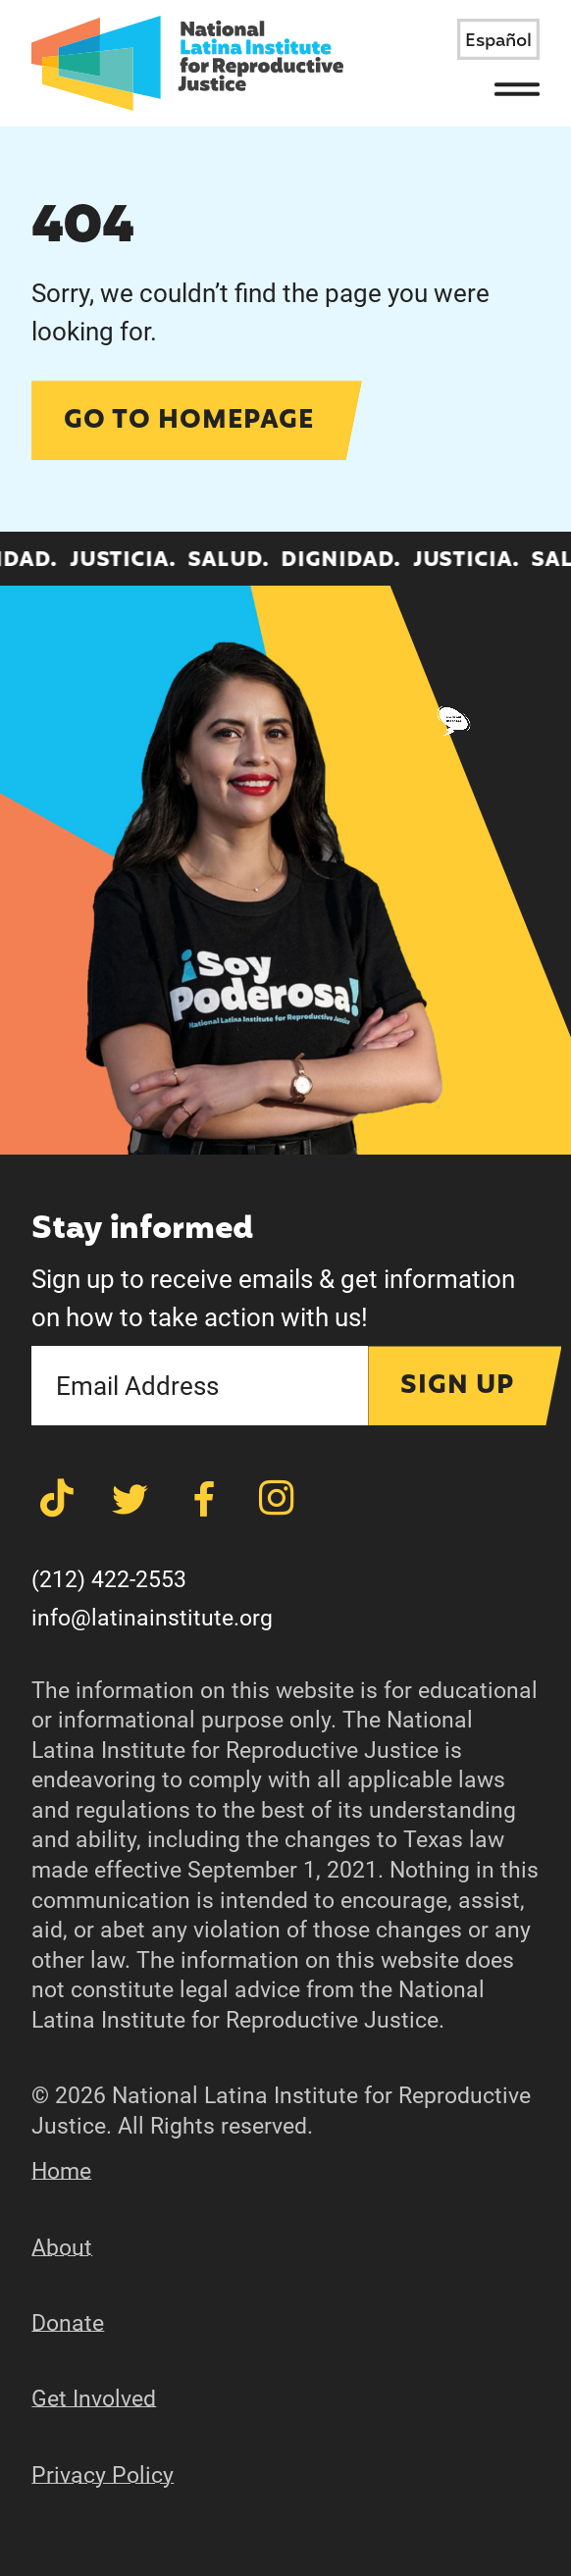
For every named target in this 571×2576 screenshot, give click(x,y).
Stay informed (142, 1230)
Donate (67, 2323)
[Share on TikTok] (56, 1498)
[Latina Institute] (187, 63)
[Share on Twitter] (130, 1498)
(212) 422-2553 (108, 1580)
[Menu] (517, 89)
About (61, 2248)
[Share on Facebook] (204, 1498)
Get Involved (93, 2399)
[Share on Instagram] (276, 1498)
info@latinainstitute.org (152, 1618)
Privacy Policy (102, 2475)
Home (61, 2171)
